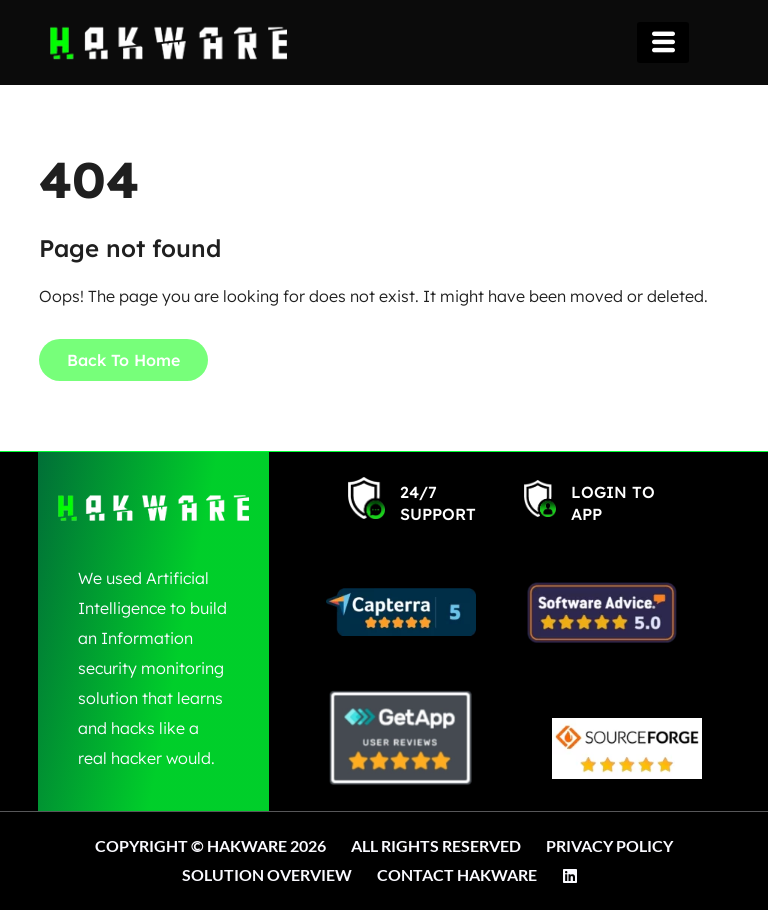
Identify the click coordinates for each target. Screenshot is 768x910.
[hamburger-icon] (663, 42)
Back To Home (123, 360)
